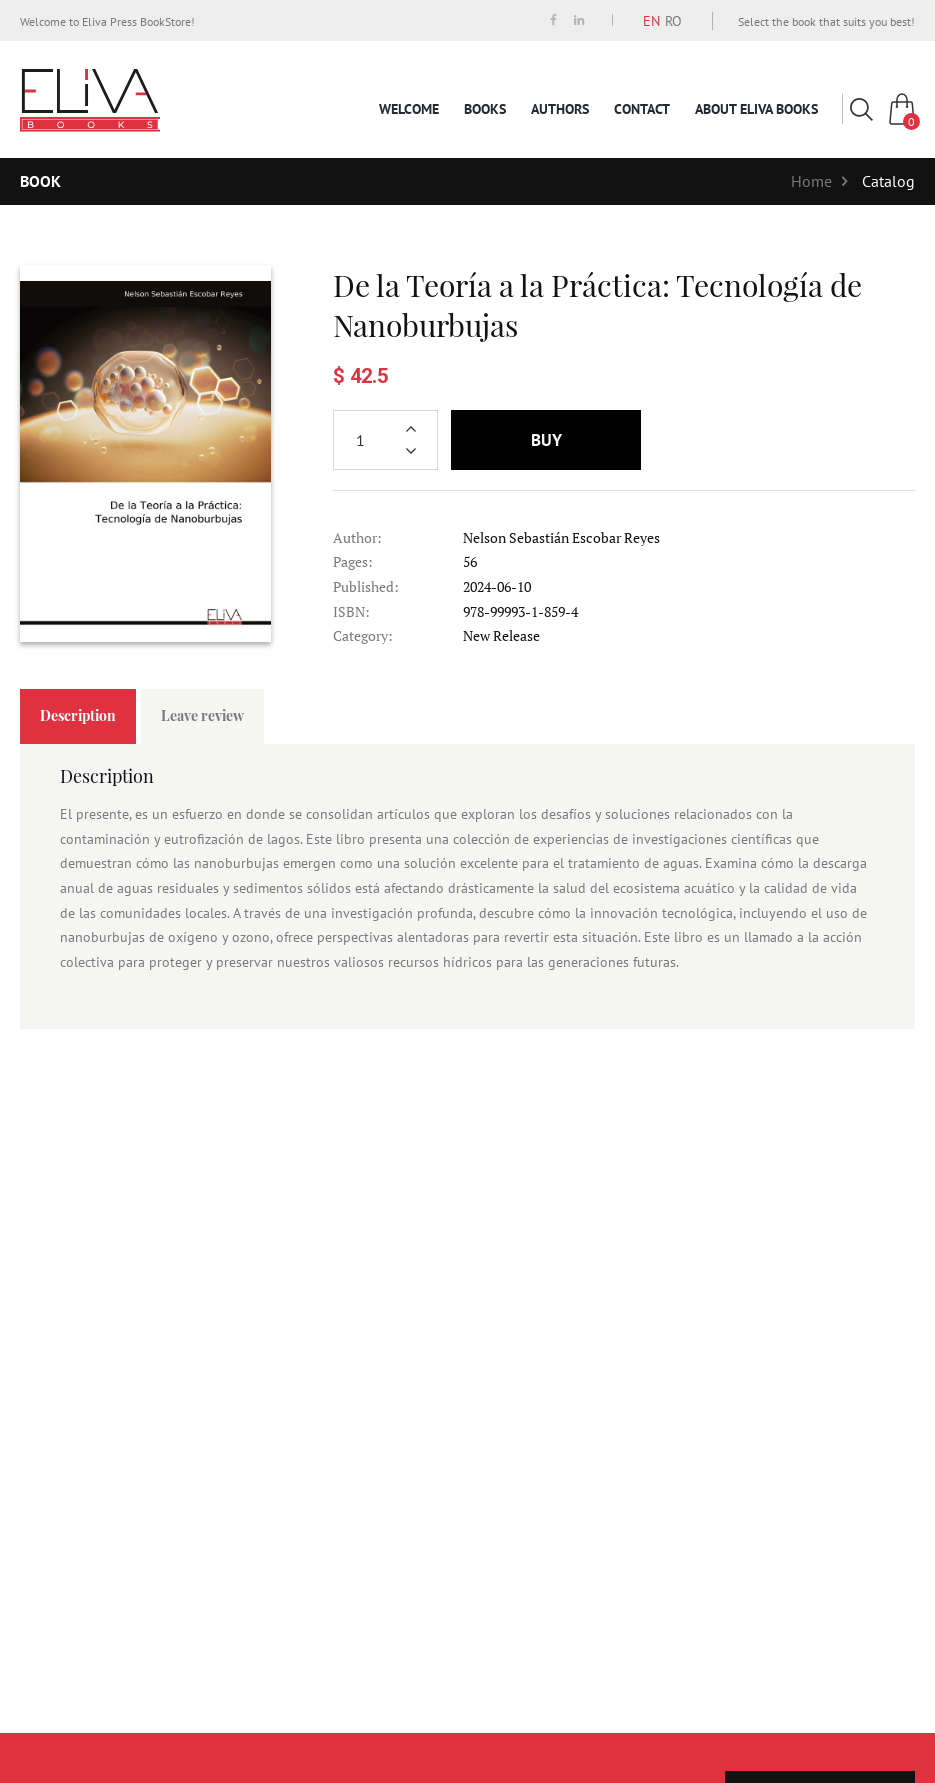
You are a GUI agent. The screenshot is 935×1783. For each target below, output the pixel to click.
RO (673, 21)
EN (651, 21)
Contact (642, 109)
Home (811, 181)
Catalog (888, 181)
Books (485, 109)
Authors (560, 109)
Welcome (409, 109)
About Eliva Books (756, 109)
